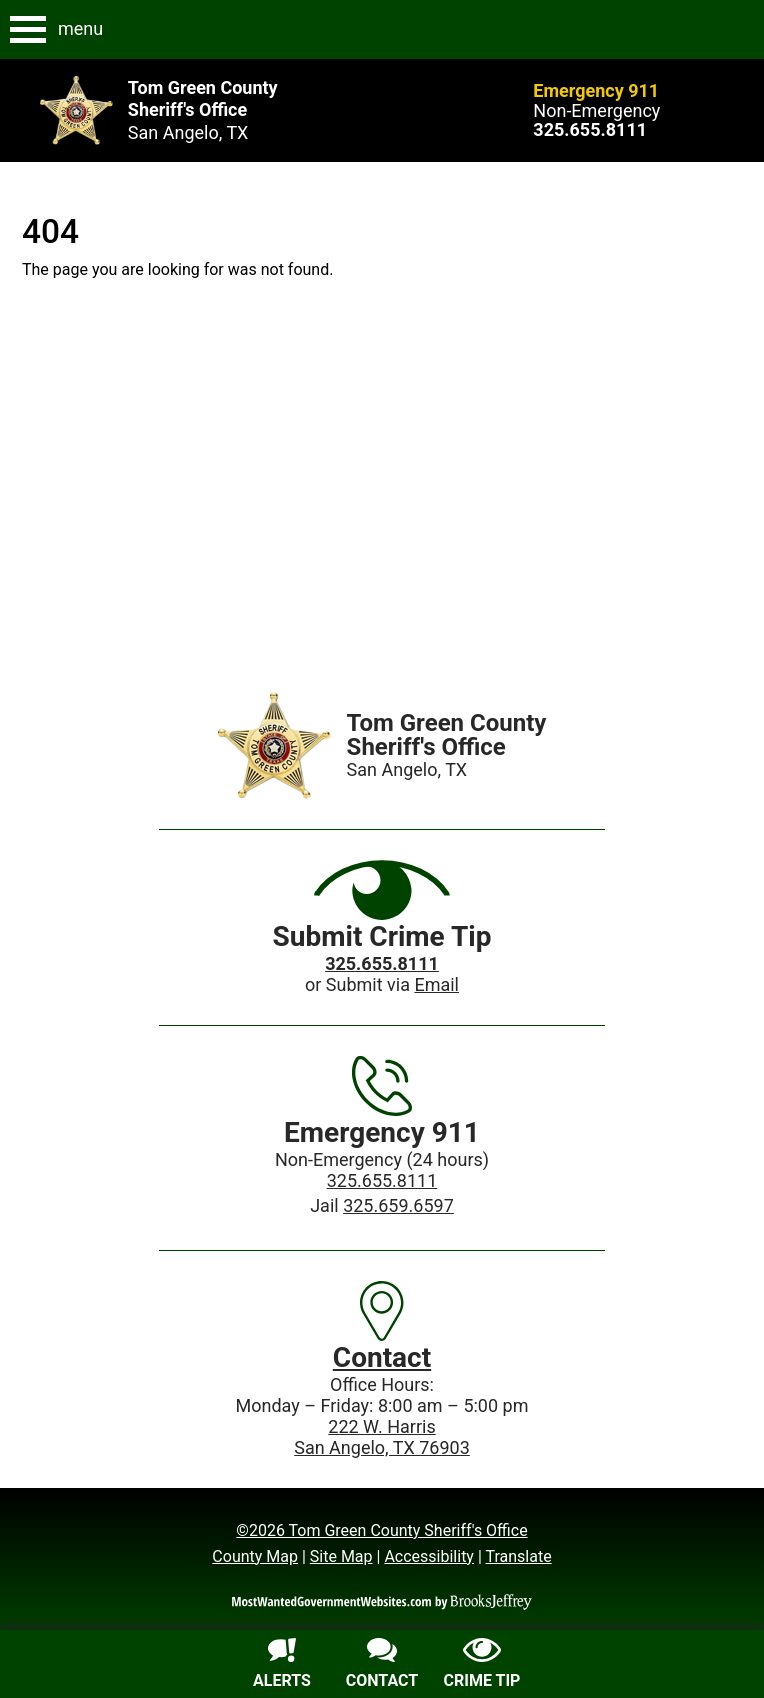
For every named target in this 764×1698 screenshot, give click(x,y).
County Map (255, 1556)
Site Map (341, 1556)
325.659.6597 (398, 1205)
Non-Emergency (596, 110)
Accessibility (429, 1556)
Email (436, 984)
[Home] (274, 745)
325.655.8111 (382, 1180)
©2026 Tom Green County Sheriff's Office (381, 1530)
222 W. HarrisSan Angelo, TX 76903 (382, 1437)
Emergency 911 (596, 90)
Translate (518, 1556)
